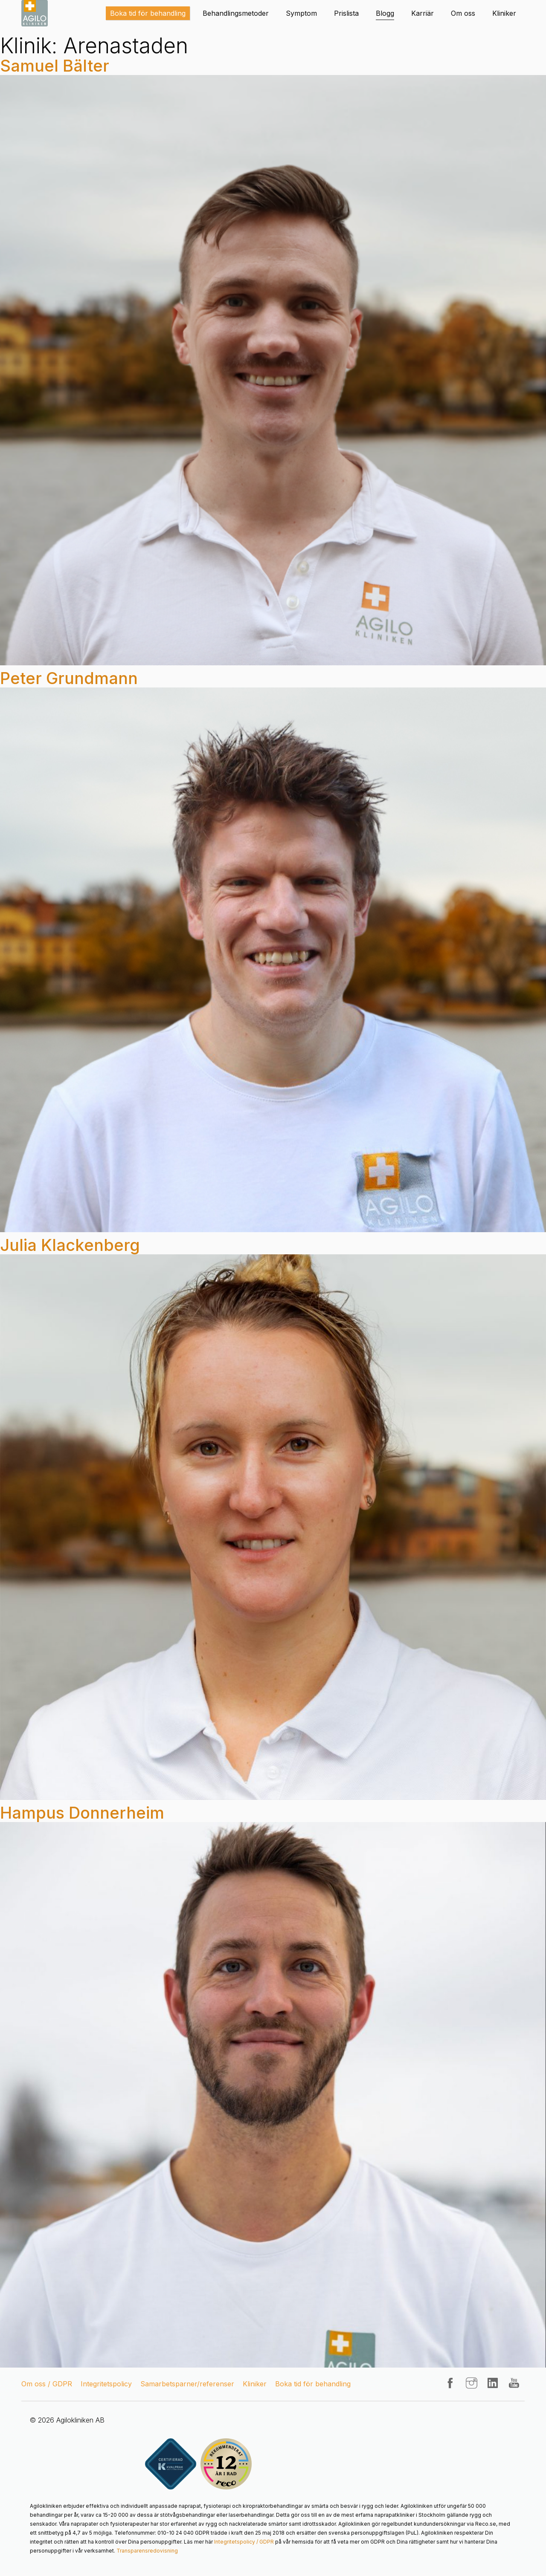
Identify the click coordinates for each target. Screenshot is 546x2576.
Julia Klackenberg (70, 1245)
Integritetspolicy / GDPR (244, 2541)
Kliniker (504, 13)
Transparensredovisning (147, 2550)
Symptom (301, 13)
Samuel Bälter (54, 65)
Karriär (422, 13)
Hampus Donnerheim (82, 1812)
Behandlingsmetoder (236, 13)
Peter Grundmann (69, 678)
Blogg (385, 13)
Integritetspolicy (106, 2384)
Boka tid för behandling (148, 13)
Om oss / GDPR (46, 2384)
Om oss (463, 13)
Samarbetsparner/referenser (187, 2384)
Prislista (346, 13)
